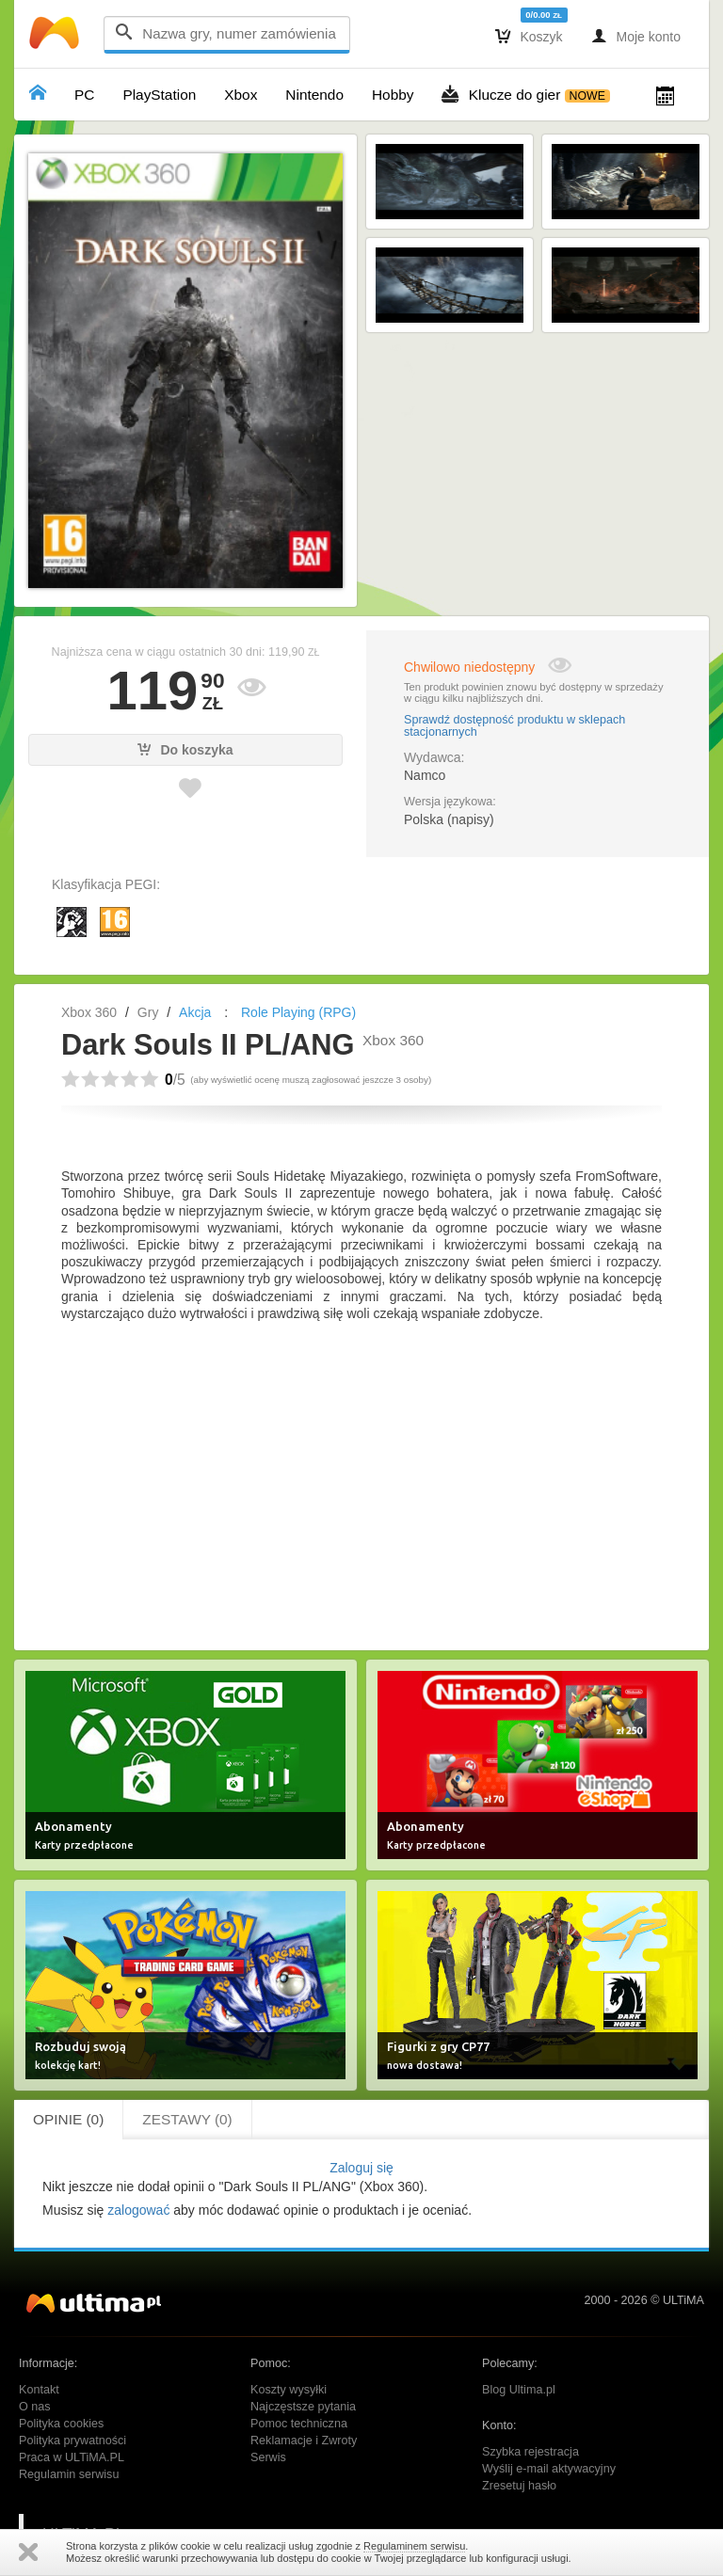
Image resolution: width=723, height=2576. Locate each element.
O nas (35, 2406)
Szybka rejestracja (530, 2451)
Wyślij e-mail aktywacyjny (549, 2468)
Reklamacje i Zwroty (303, 2440)
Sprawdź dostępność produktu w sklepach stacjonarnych (514, 726)
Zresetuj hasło (519, 2485)
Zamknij (28, 2552)
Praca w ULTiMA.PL (71, 2457)
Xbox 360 (89, 1012)
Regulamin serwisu (69, 2474)
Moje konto (636, 35)
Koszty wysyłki (288, 2389)
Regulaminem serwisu (414, 2546)
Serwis (268, 2457)
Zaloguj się (361, 2167)
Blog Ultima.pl (518, 2389)
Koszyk (529, 35)
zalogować (138, 2210)
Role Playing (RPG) (298, 1012)
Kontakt (39, 2389)
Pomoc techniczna (298, 2423)
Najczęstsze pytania (303, 2406)
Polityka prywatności (72, 2440)
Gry (148, 1012)
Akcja (195, 1012)
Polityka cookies (61, 2423)
